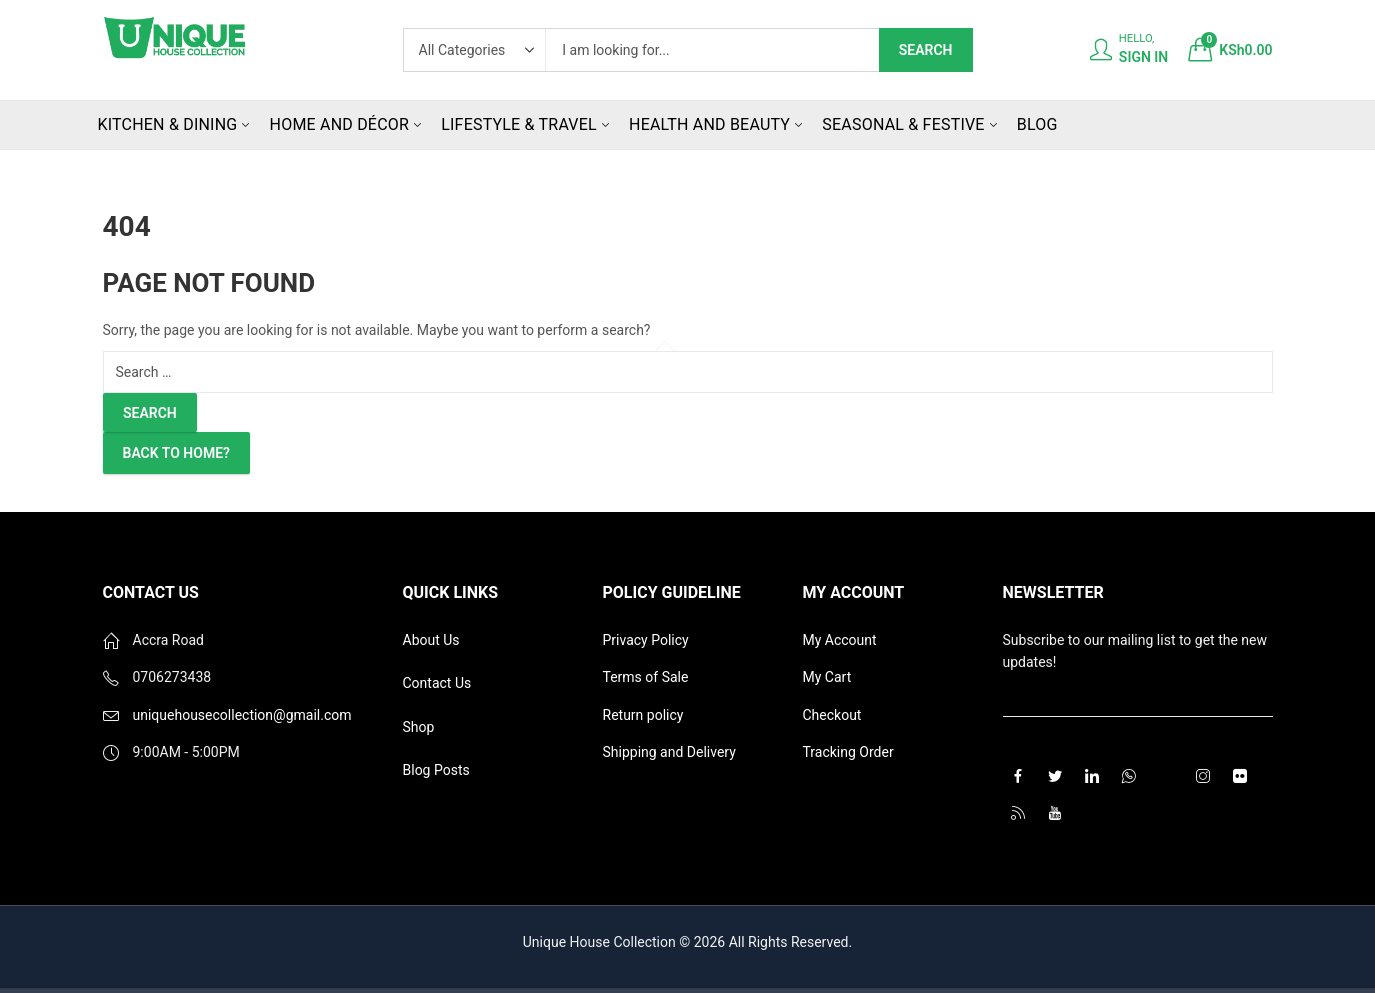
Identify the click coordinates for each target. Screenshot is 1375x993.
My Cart (827, 677)
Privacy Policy (646, 640)
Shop (419, 727)
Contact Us (437, 683)
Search (926, 50)
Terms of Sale (646, 677)
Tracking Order (848, 752)
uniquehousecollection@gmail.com (242, 715)
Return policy (643, 715)
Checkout (832, 715)
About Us (431, 640)
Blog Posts (436, 770)
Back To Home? (176, 453)
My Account (840, 640)
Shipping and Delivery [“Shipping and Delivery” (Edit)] (669, 752)
